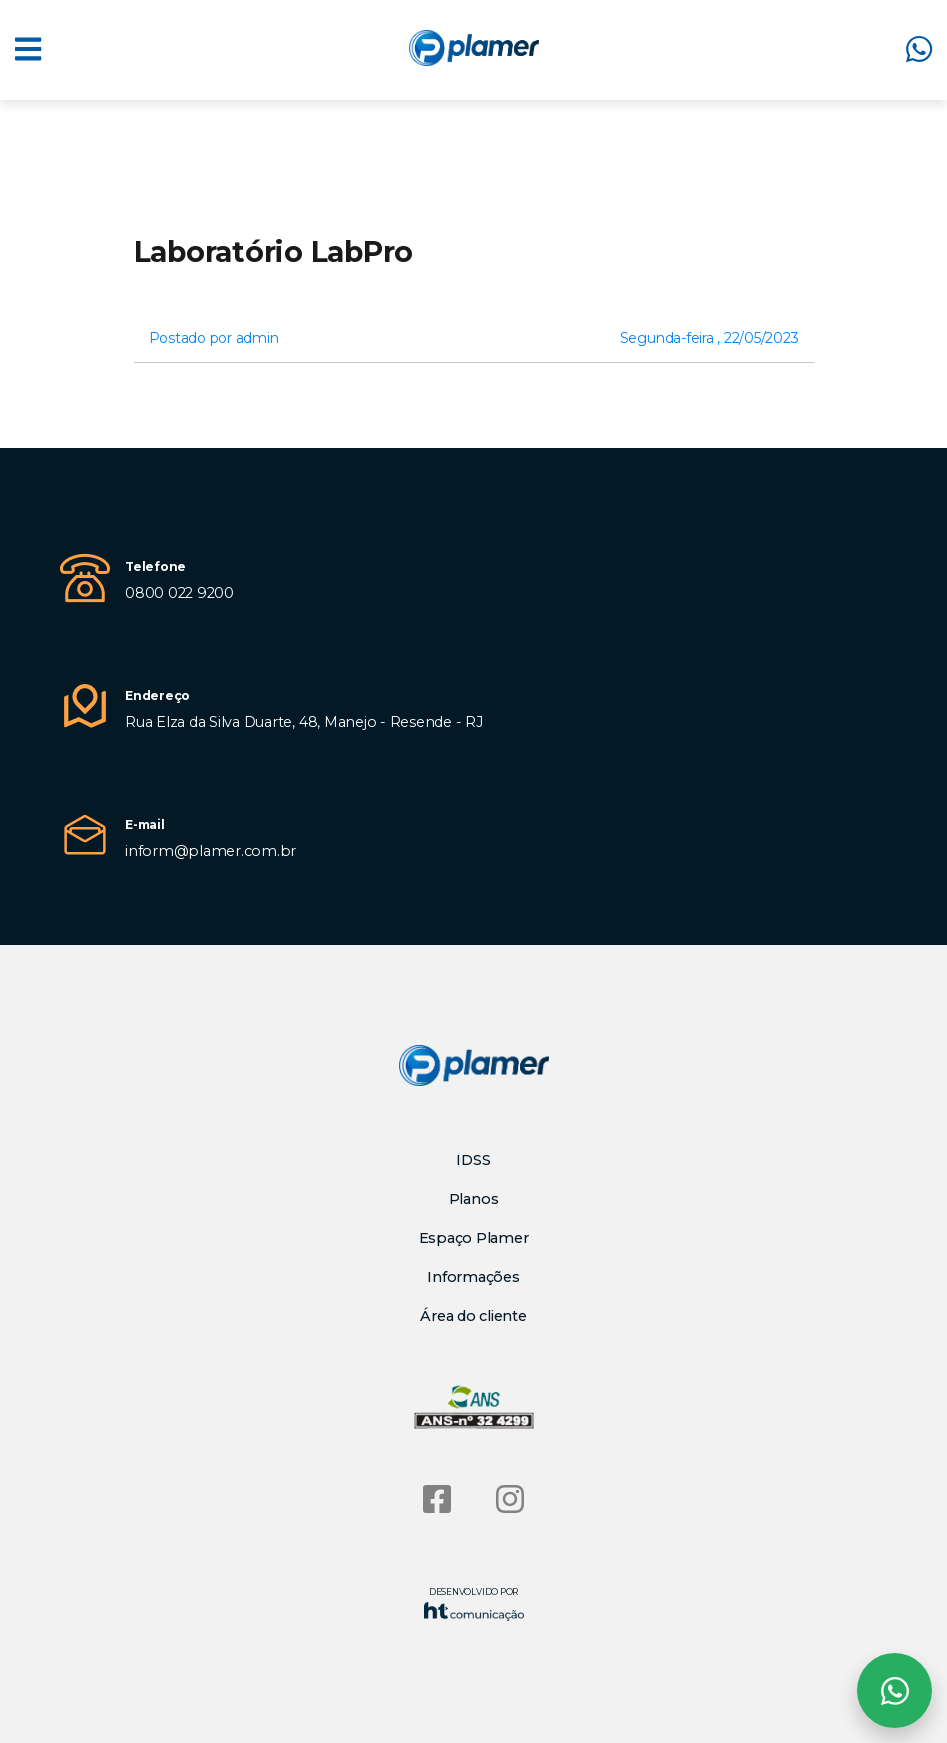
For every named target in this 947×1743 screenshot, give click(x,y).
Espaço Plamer (474, 1238)
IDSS (473, 1160)
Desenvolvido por (474, 1603)
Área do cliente (473, 1316)
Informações (473, 1277)
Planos (474, 1199)
